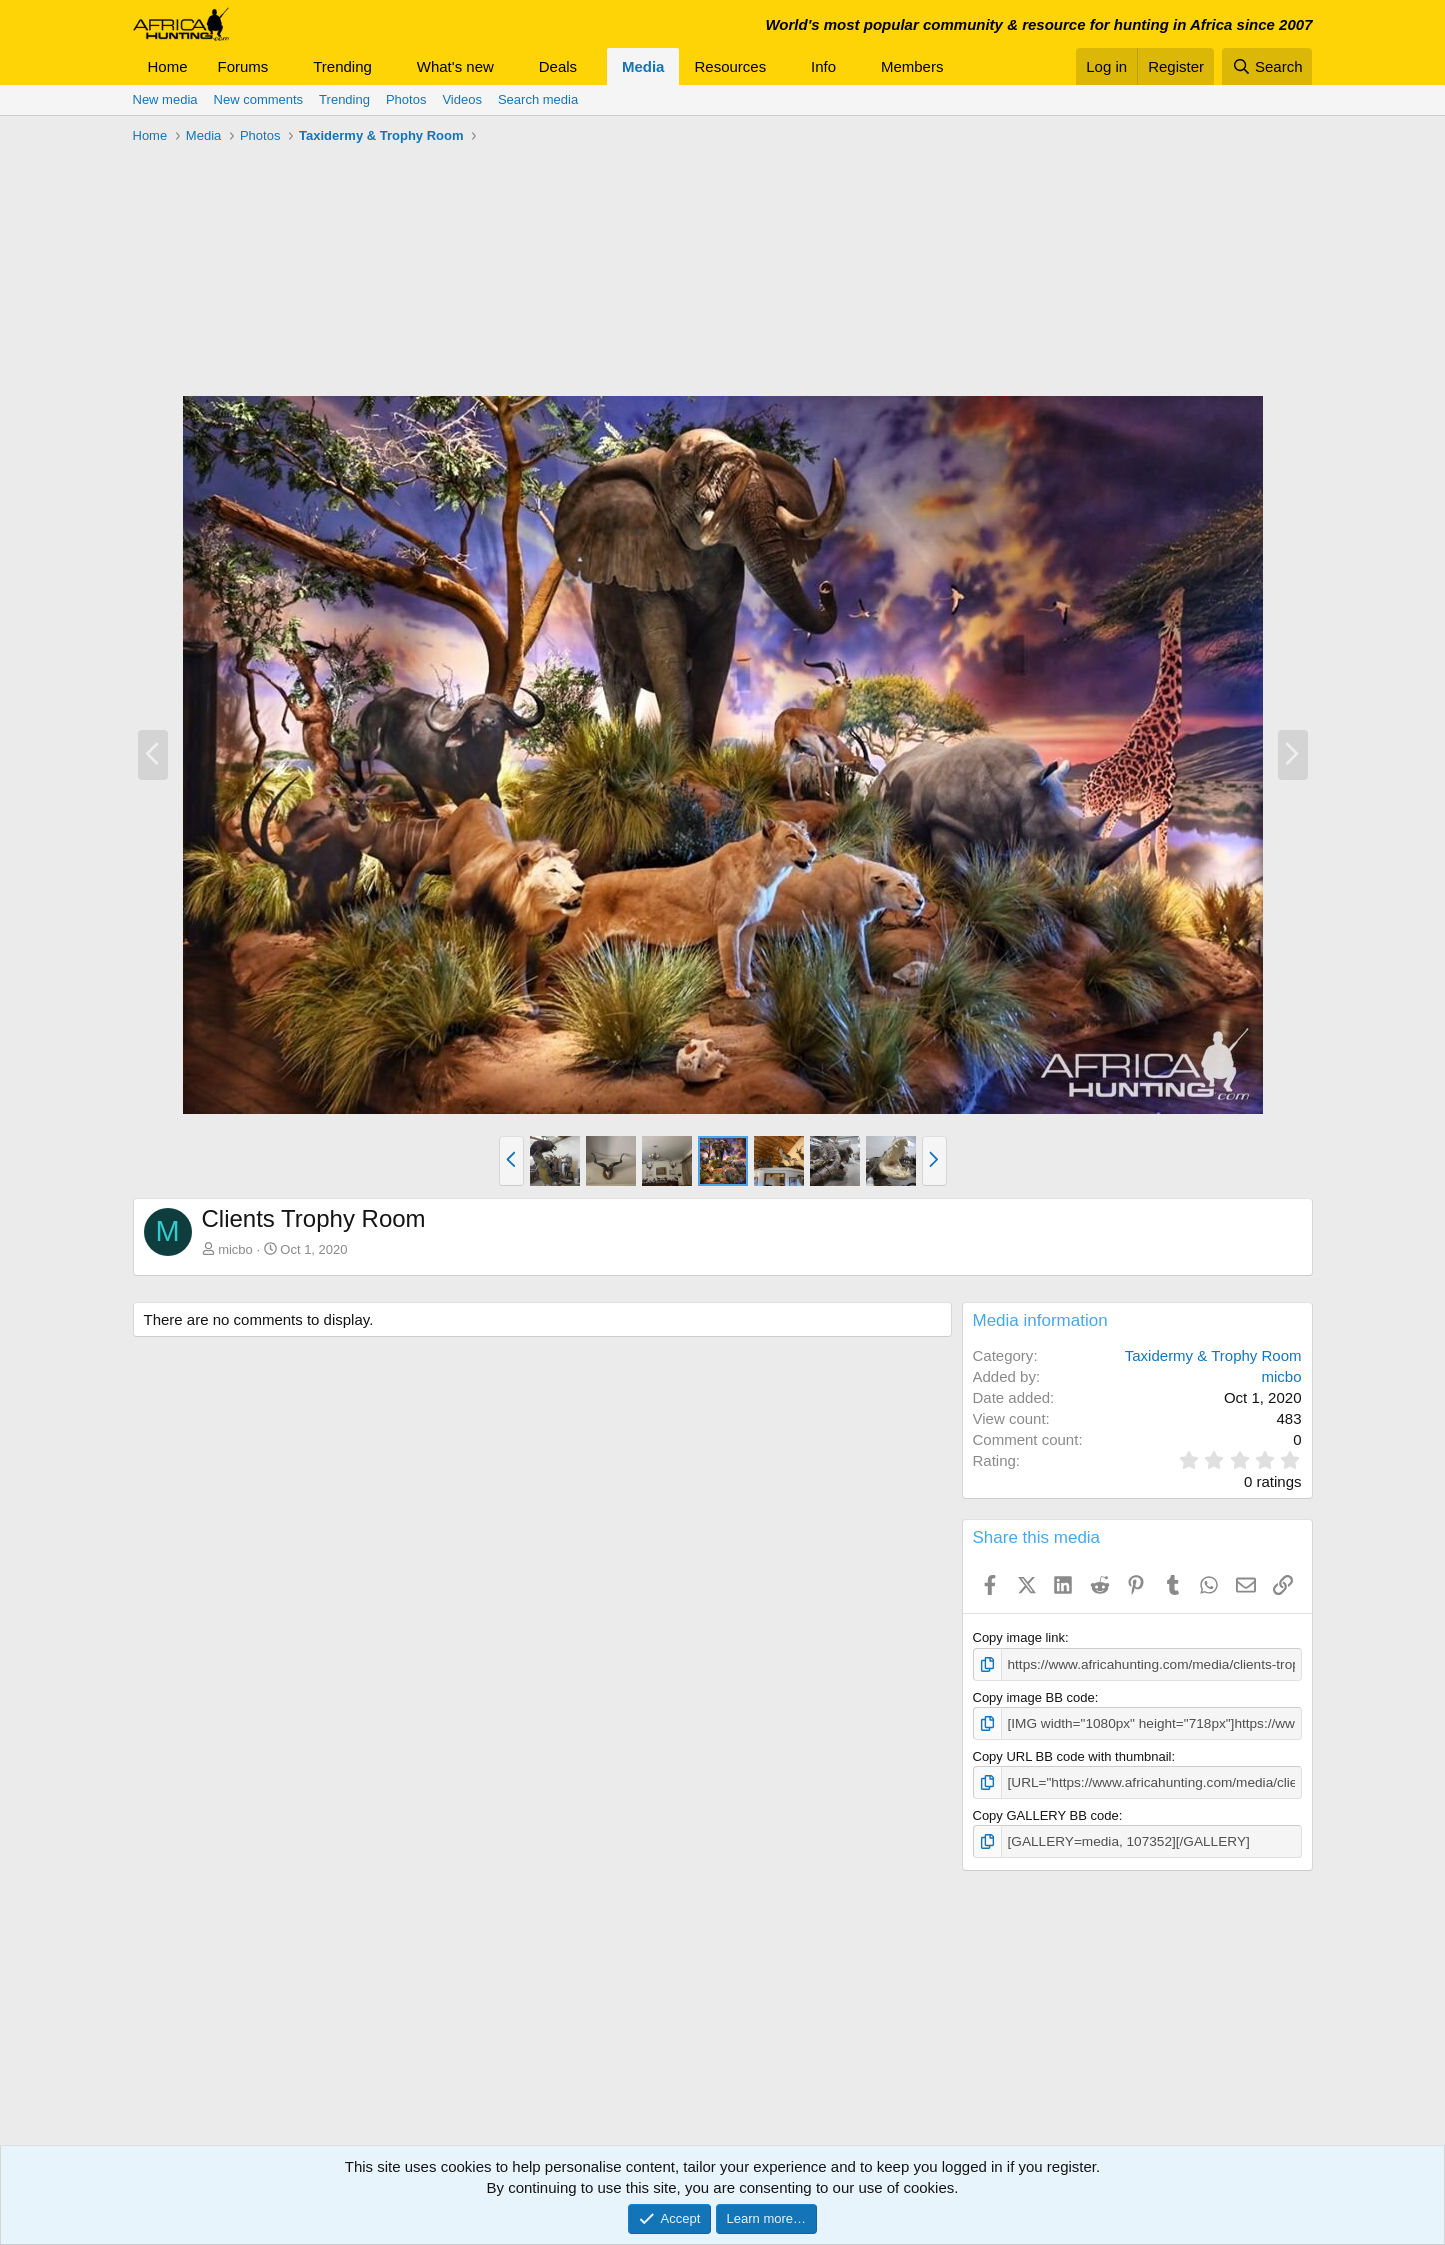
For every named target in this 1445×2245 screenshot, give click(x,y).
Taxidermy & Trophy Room (1213, 1355)
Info (823, 66)
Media (643, 66)
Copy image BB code (1034, 1696)
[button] (284, 66)
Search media (538, 99)
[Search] (1267, 66)
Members (912, 66)
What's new (455, 66)
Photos (406, 99)
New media (165, 99)
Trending (342, 66)
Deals (558, 66)
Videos (462, 99)
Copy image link (1019, 1637)
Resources (730, 66)
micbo (235, 1249)
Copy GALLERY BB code (1046, 1812)
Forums (243, 66)
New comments (259, 99)
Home (168, 66)
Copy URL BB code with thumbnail (1072, 1754)
